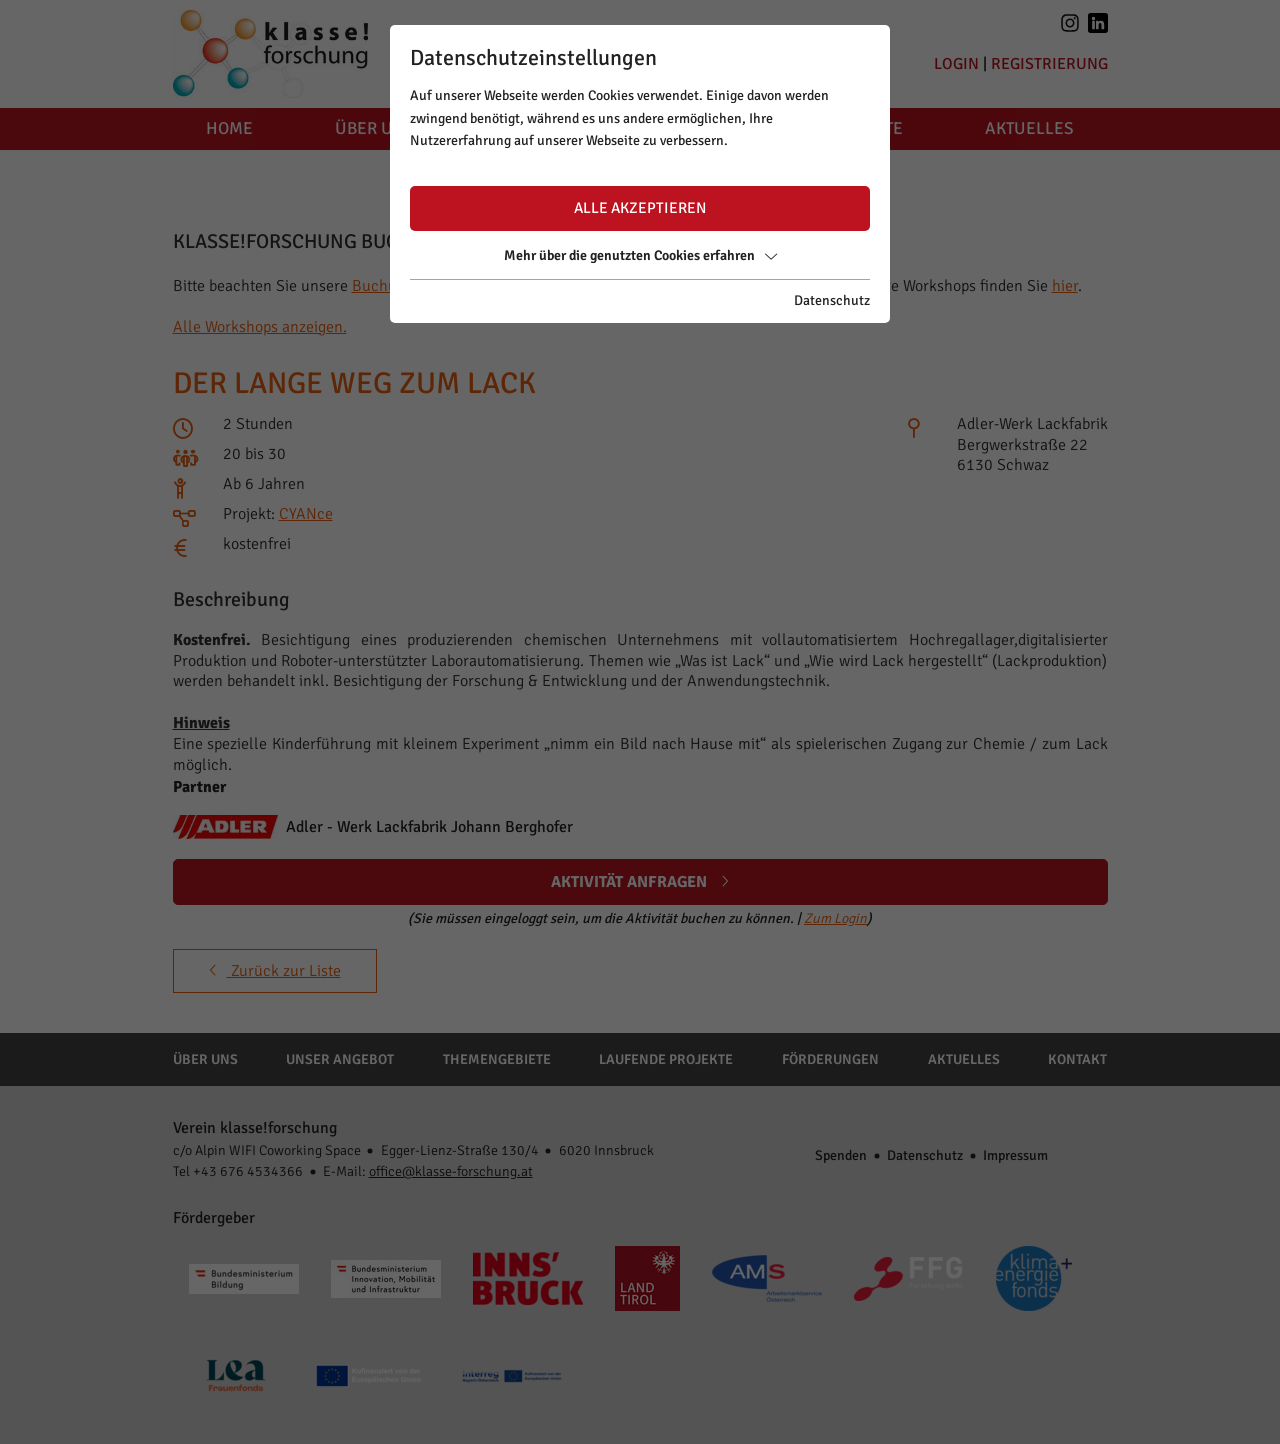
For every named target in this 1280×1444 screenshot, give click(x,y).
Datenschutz (832, 300)
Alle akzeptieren (640, 208)
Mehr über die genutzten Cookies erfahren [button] (640, 255)
